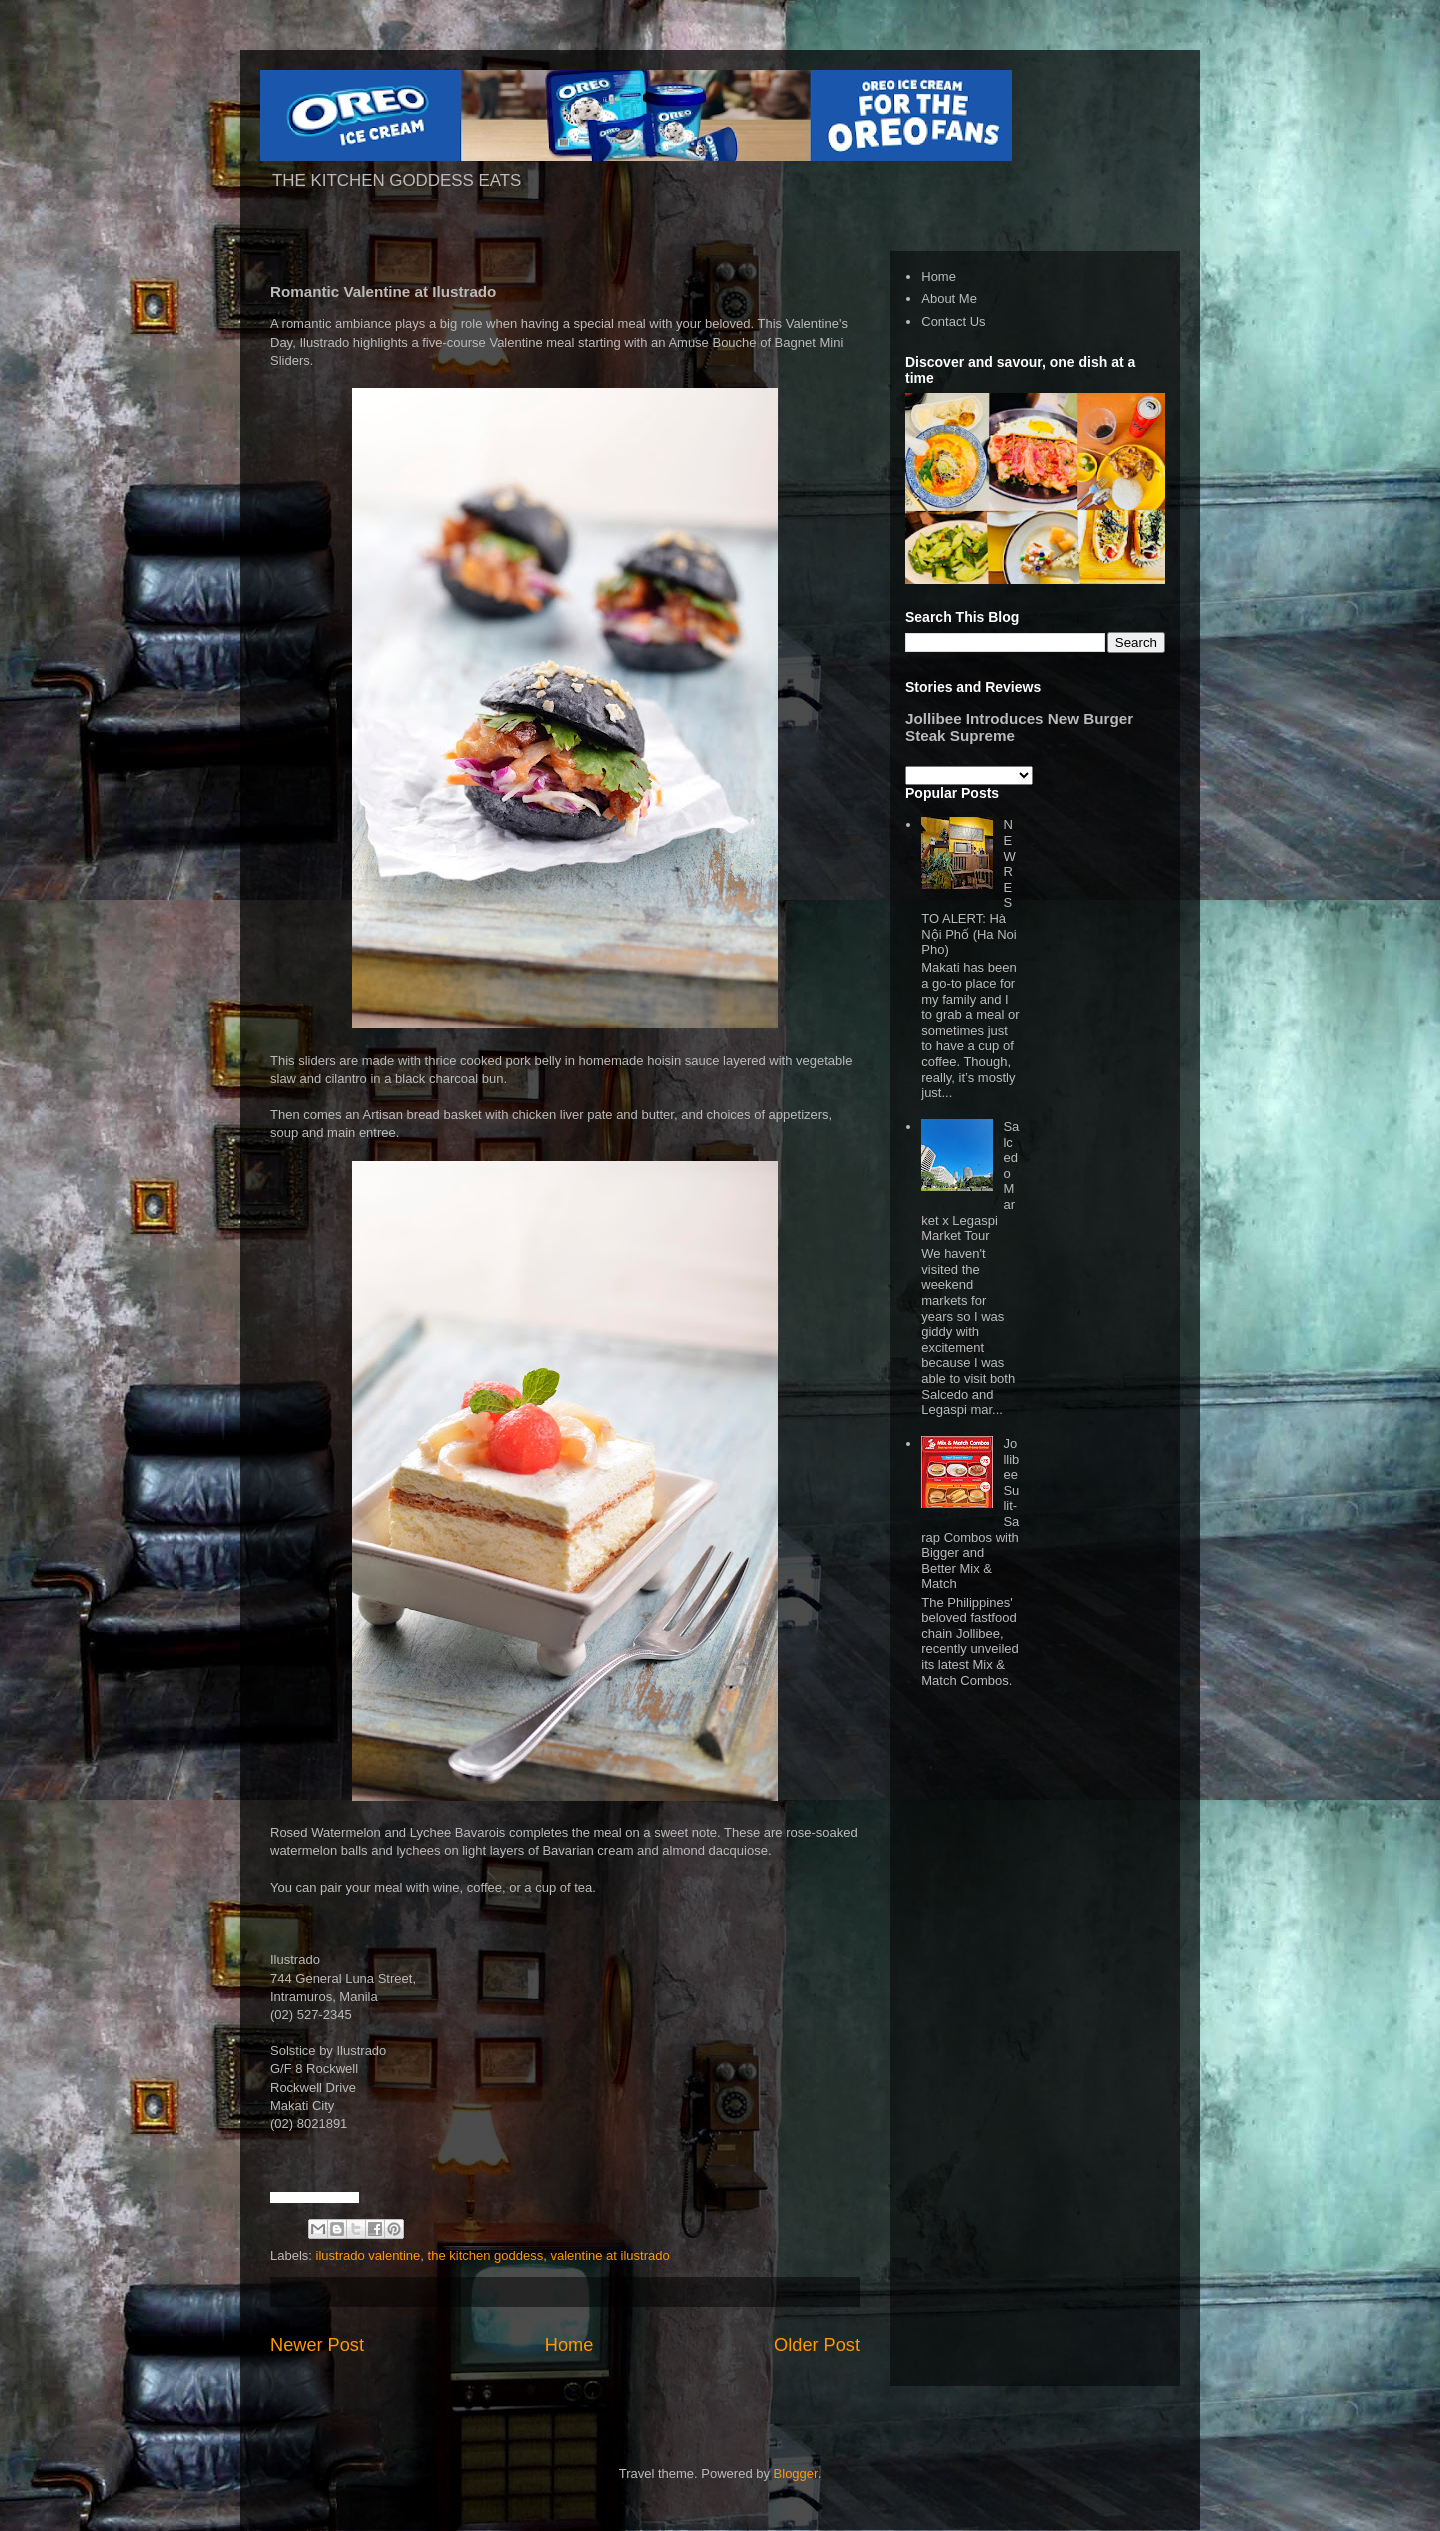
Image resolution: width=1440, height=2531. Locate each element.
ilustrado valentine (368, 2255)
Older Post (817, 2345)
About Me (949, 298)
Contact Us (953, 321)
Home (569, 2345)
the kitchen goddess (486, 2255)
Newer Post (317, 2345)
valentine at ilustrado (609, 2255)
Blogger (796, 2473)
